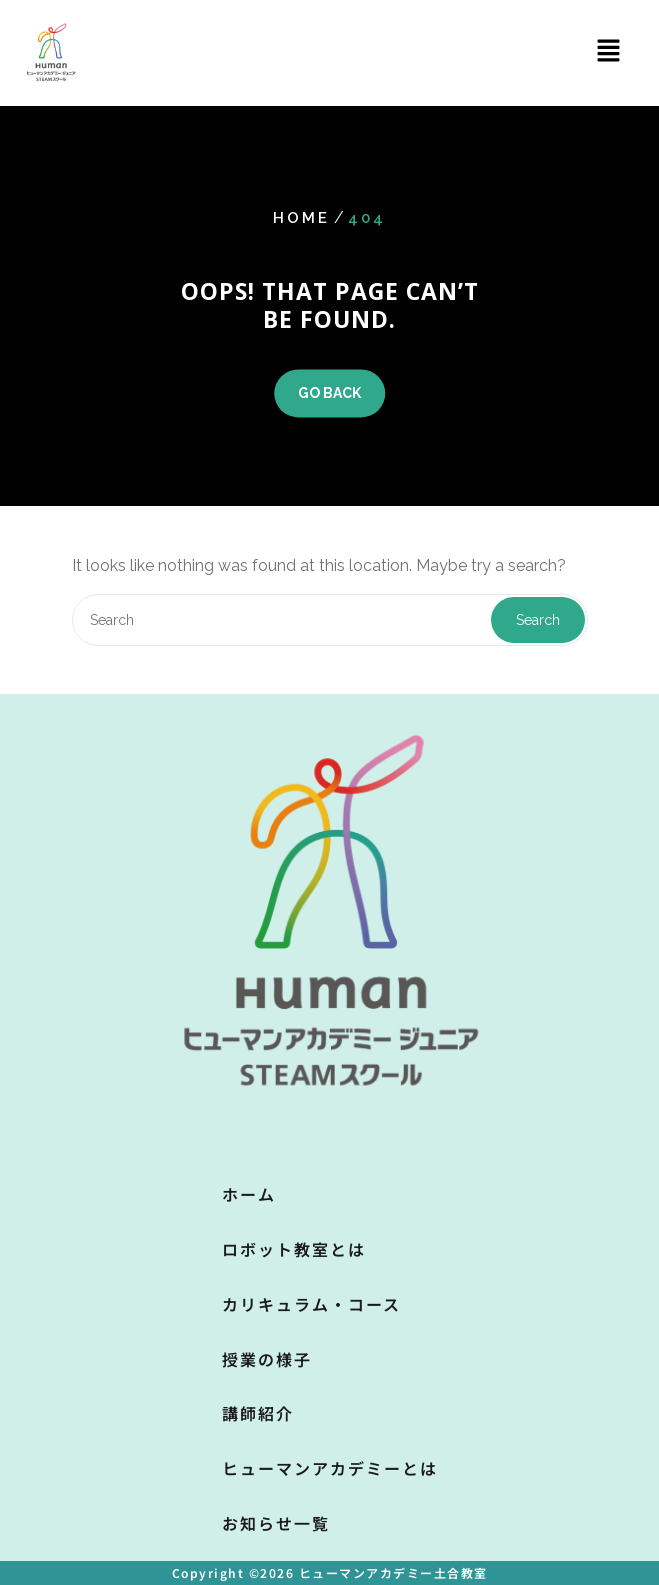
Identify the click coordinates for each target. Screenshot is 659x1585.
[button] (609, 50)
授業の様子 (267, 1359)
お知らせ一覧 (276, 1523)
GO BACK (329, 394)
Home (301, 219)
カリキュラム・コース (311, 1304)
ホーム (249, 1194)
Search (538, 620)
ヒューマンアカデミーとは (330, 1468)
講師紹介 (258, 1413)
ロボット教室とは (294, 1249)
